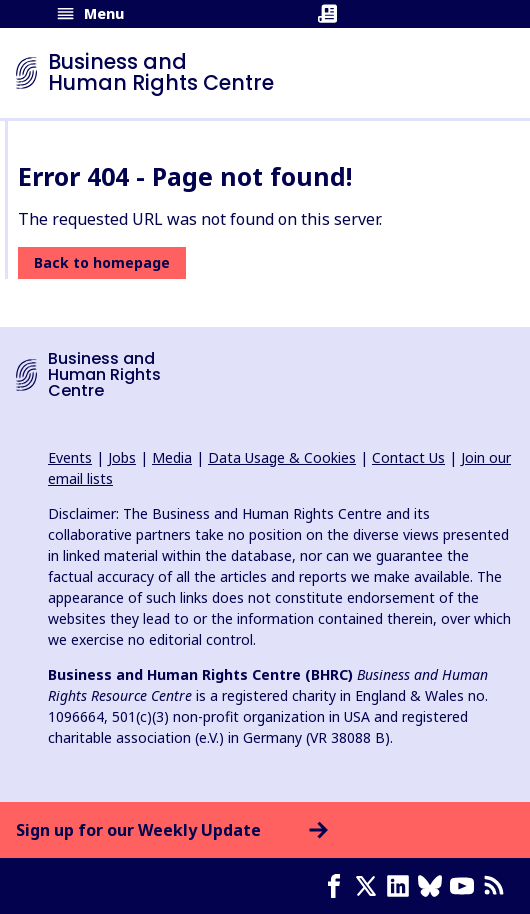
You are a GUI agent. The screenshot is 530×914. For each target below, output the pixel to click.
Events (70, 457)
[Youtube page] (466, 886)
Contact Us (408, 457)
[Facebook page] (338, 886)
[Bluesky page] (434, 886)
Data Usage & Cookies (282, 457)
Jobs (122, 457)
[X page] (370, 886)
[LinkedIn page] (402, 886)
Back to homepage (102, 262)
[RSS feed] (498, 886)
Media (172, 457)
